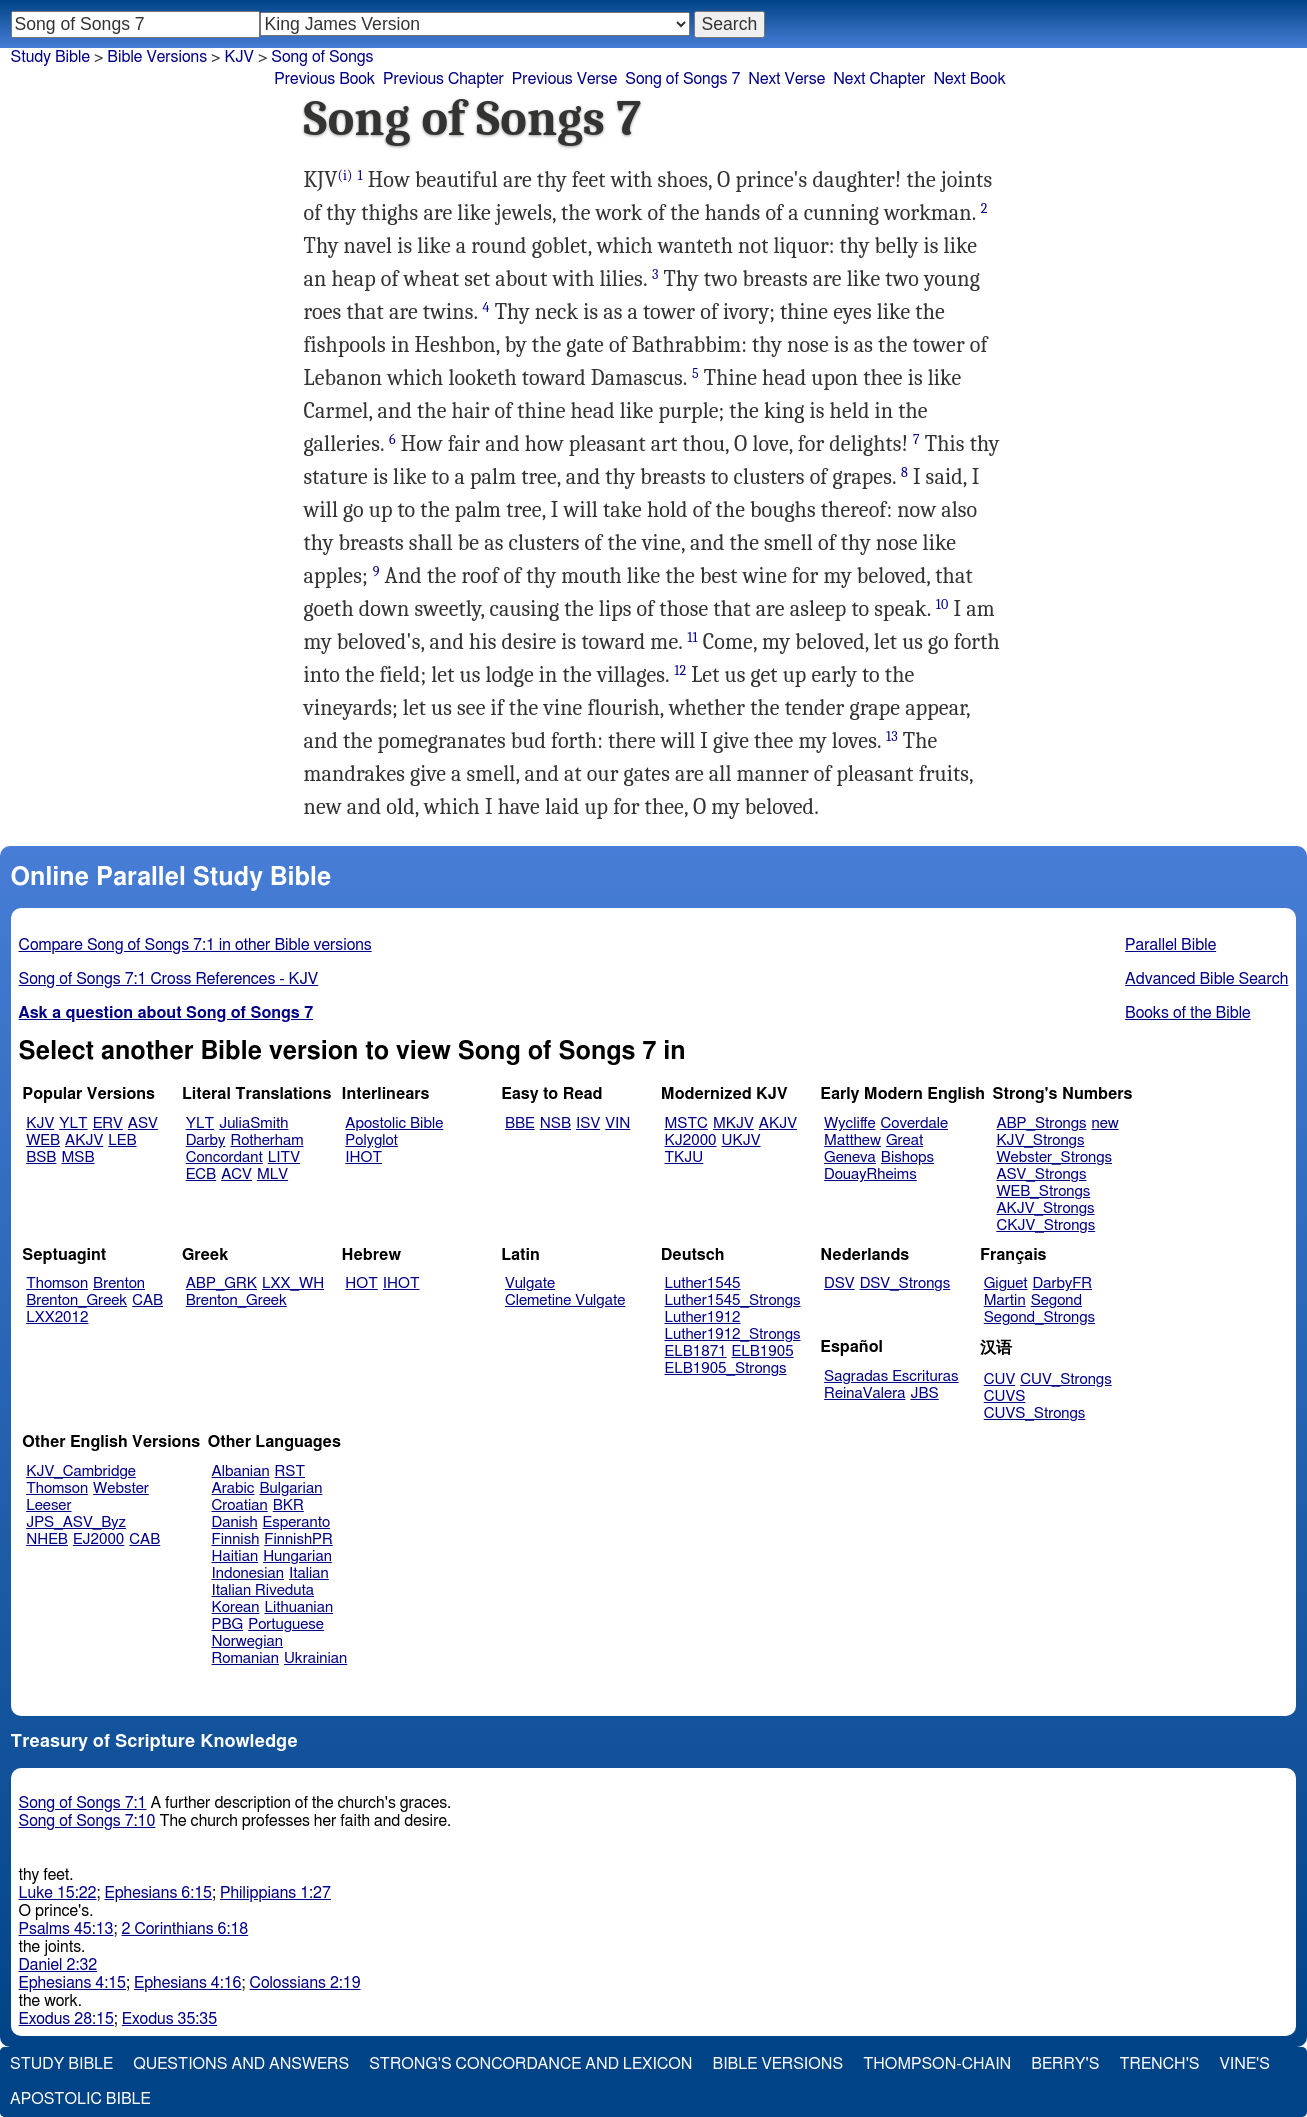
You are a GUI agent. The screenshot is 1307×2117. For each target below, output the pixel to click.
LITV (284, 1157)
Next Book (969, 79)
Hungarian (297, 1556)
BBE (520, 1123)
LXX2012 (57, 1317)
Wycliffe (849, 1123)
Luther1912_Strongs (733, 1334)
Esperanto (297, 1522)
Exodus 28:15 (66, 2019)
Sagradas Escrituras (891, 1376)
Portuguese (286, 1624)
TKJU (684, 1157)
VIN (617, 1123)
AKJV (84, 1140)
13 (892, 736)
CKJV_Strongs (1045, 1225)
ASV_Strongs (1041, 1174)
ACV (236, 1174)
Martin (1005, 1300)
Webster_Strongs (1054, 1157)
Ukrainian (315, 1658)
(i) (345, 175)
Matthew (852, 1140)
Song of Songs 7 (682, 79)
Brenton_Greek (76, 1300)
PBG (228, 1624)
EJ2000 (98, 1539)
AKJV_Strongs (1045, 1208)
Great (904, 1140)
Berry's (1065, 2064)
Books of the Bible (1188, 1013)
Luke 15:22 (58, 1893)
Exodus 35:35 (169, 2019)
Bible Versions (157, 57)
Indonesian (248, 1573)
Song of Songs (322, 57)
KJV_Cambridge (81, 1471)
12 (680, 670)
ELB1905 (763, 1351)
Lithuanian (298, 1607)
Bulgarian (290, 1488)
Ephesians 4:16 (187, 1983)
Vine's (1245, 2064)
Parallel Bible (1170, 945)
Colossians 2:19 (305, 1983)
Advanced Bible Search (1206, 979)
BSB (41, 1157)
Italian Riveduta (263, 1590)
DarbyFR (1063, 1283)
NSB (555, 1123)
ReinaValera (864, 1393)
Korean (236, 1607)
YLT (73, 1123)
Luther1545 (703, 1283)
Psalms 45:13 (66, 1929)
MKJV (733, 1123)
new (1105, 1123)
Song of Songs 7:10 (87, 1821)
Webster (121, 1488)
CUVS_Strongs (1035, 1413)
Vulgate (530, 1283)
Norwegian (247, 1641)
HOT (361, 1283)
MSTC (686, 1123)
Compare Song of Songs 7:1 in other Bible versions (195, 945)
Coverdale (915, 1123)
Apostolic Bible (80, 2099)
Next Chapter (879, 79)
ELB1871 (696, 1351)
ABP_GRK (221, 1283)
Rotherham (266, 1140)
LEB (122, 1140)
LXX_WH (293, 1283)
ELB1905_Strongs (726, 1368)
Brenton (119, 1283)
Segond (1056, 1300)
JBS (924, 1393)
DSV (839, 1283)
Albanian (241, 1471)
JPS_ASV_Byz (76, 1522)
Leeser (48, 1505)
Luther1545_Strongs (733, 1300)
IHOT (363, 1157)
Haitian (235, 1556)
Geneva (850, 1157)
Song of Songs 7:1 (83, 1803)
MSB (77, 1157)
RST (290, 1471)
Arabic (233, 1488)
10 (942, 604)
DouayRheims (870, 1174)
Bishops (907, 1157)
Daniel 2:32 (58, 1965)
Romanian (245, 1658)
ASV (143, 1123)
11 (692, 637)
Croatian (240, 1505)
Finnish (236, 1539)
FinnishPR (298, 1539)
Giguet (1006, 1283)
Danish (235, 1522)
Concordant (224, 1157)
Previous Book (324, 79)
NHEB (47, 1539)
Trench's (1159, 2064)
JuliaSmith (253, 1123)
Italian (309, 1573)
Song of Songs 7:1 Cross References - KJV (169, 979)
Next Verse (786, 79)
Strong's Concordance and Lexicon (530, 2064)
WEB (43, 1140)
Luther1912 (703, 1317)
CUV (1000, 1379)
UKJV (741, 1140)
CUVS (1005, 1396)
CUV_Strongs (1065, 1379)
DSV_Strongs (905, 1283)
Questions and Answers (241, 2064)
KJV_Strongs (1040, 1140)
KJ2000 (691, 1140)
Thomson (57, 1283)
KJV (239, 57)
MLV (272, 1174)
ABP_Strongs (1041, 1123)
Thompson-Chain (937, 2064)
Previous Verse (564, 79)
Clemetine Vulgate (565, 1300)
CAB (147, 1300)
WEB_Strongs (1043, 1191)
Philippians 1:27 (275, 1893)
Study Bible (50, 57)
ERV (108, 1123)
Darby (206, 1140)
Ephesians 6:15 (158, 1893)
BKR (288, 1505)
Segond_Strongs (1039, 1317)
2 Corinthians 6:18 (185, 1929)
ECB (201, 1174)
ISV (588, 1123)
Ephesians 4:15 (72, 1983)
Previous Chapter (443, 79)
